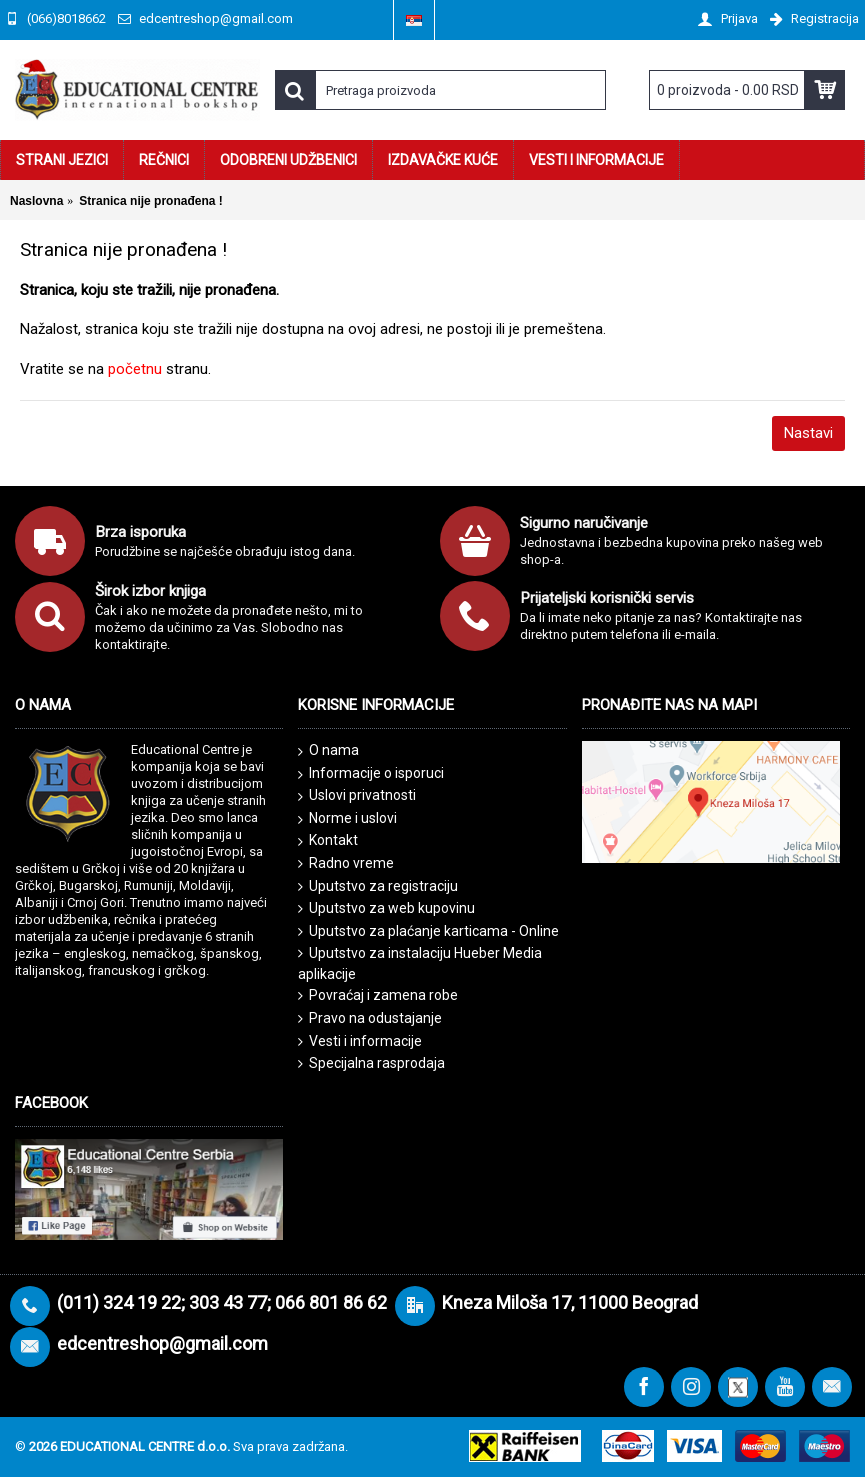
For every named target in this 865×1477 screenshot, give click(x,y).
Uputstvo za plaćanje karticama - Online (428, 931)
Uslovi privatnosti (357, 796)
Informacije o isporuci (371, 774)
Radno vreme (346, 863)
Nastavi (808, 433)
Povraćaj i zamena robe (378, 995)
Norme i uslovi (347, 819)
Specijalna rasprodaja (371, 1063)
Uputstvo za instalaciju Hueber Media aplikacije (420, 963)
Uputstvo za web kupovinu (386, 908)
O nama (328, 751)
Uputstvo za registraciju (378, 886)
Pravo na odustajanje (370, 1018)
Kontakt (328, 841)
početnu (135, 369)
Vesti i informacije (360, 1041)
